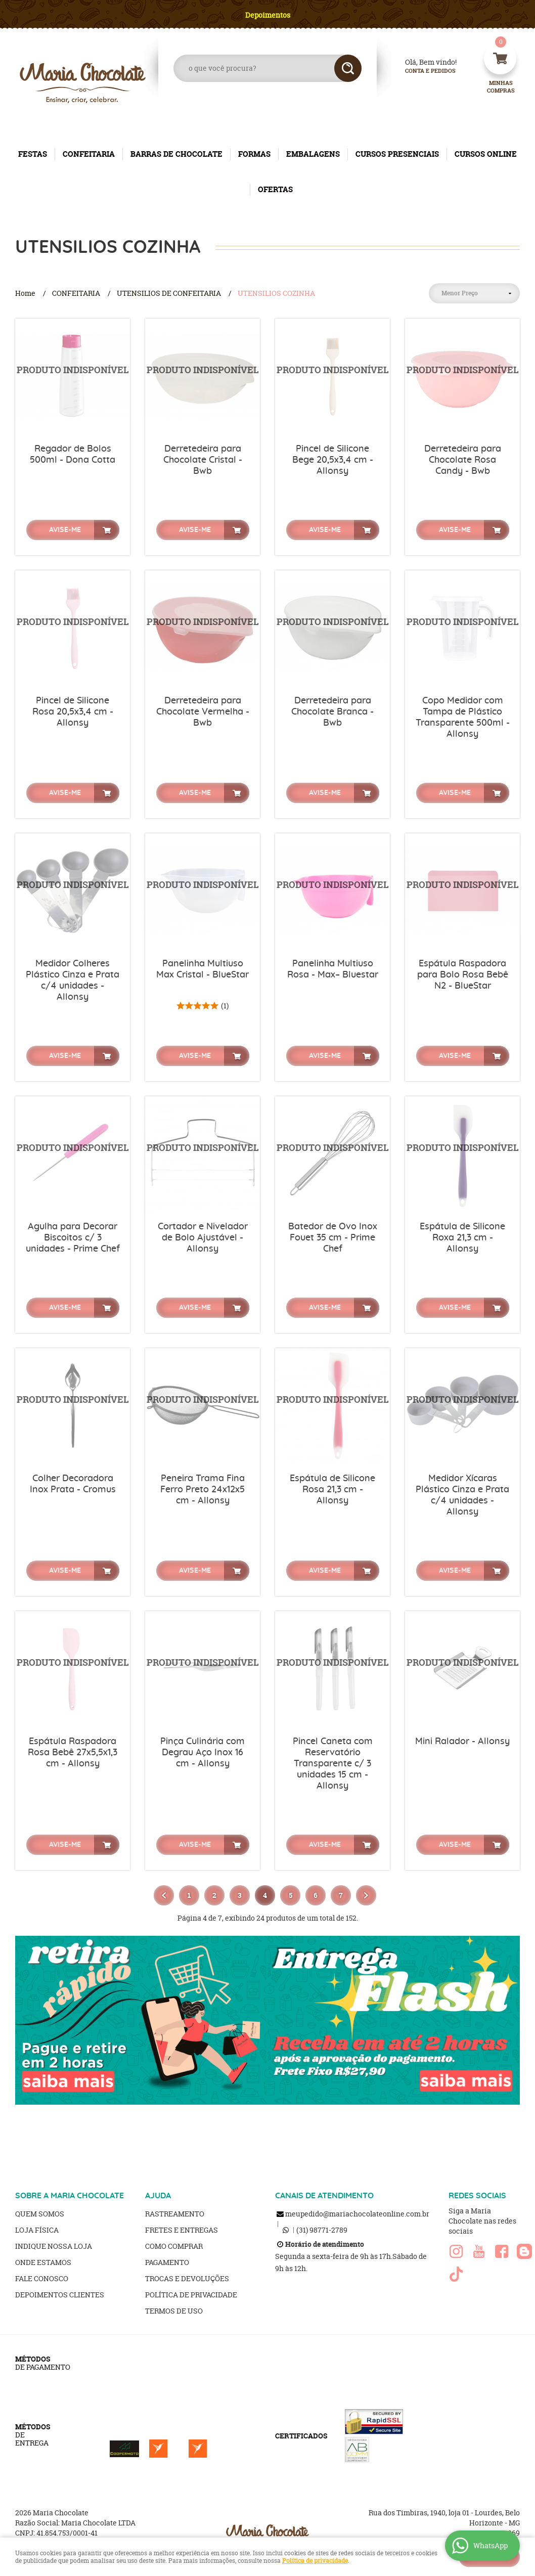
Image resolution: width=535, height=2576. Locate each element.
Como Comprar (174, 2246)
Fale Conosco (41, 2278)
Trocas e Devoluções (187, 2278)
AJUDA (158, 2196)
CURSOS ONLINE (486, 154)
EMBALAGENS (313, 154)
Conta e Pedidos (421, 71)
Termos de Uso (174, 2311)
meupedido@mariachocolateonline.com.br (357, 2213)
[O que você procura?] (348, 68)
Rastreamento (174, 2213)
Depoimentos (267, 15)
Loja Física (37, 2230)
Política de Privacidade (191, 2294)
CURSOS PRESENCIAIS (397, 154)
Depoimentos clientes (59, 2294)
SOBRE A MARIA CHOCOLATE (69, 2196)
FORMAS (254, 154)
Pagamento (167, 2262)
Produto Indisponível (72, 376)
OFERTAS (275, 189)
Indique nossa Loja (53, 2246)
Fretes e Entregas (181, 2230)
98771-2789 (321, 2230)
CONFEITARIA (89, 154)
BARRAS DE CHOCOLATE (176, 154)
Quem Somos (39, 2213)
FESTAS (32, 154)
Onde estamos (43, 2262)
